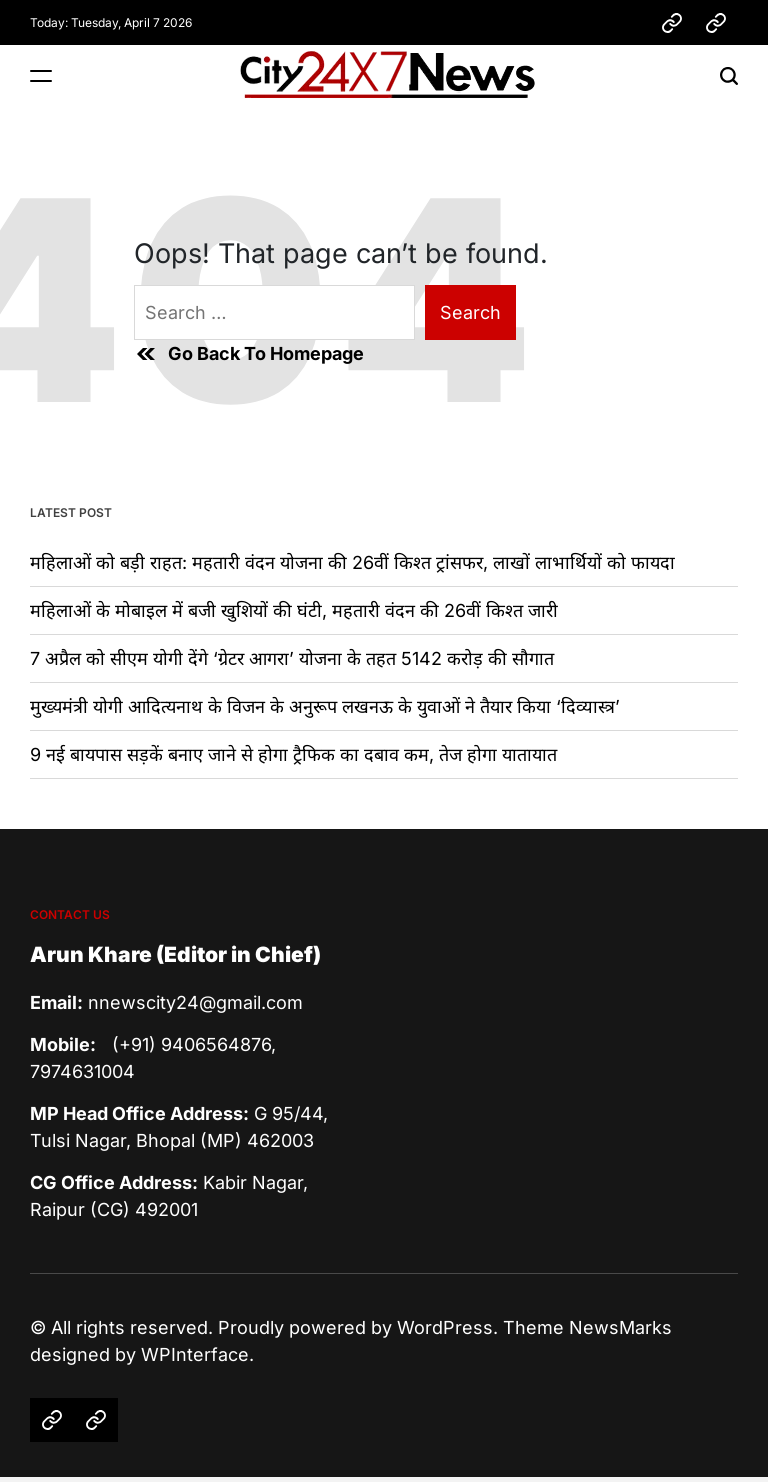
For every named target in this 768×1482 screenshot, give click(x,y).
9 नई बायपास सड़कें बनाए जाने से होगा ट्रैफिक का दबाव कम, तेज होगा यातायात (293, 754)
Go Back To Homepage (249, 354)
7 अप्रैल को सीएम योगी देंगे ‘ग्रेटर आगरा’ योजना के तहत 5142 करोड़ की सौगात (292, 658)
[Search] (729, 75)
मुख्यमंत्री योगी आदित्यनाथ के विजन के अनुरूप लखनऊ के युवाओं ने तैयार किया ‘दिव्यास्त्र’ (325, 706)
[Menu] (41, 75)
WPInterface (195, 1354)
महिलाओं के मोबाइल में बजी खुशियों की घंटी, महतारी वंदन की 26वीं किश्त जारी (294, 610)
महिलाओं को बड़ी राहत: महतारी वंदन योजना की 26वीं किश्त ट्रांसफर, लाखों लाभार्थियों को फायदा (352, 562)
